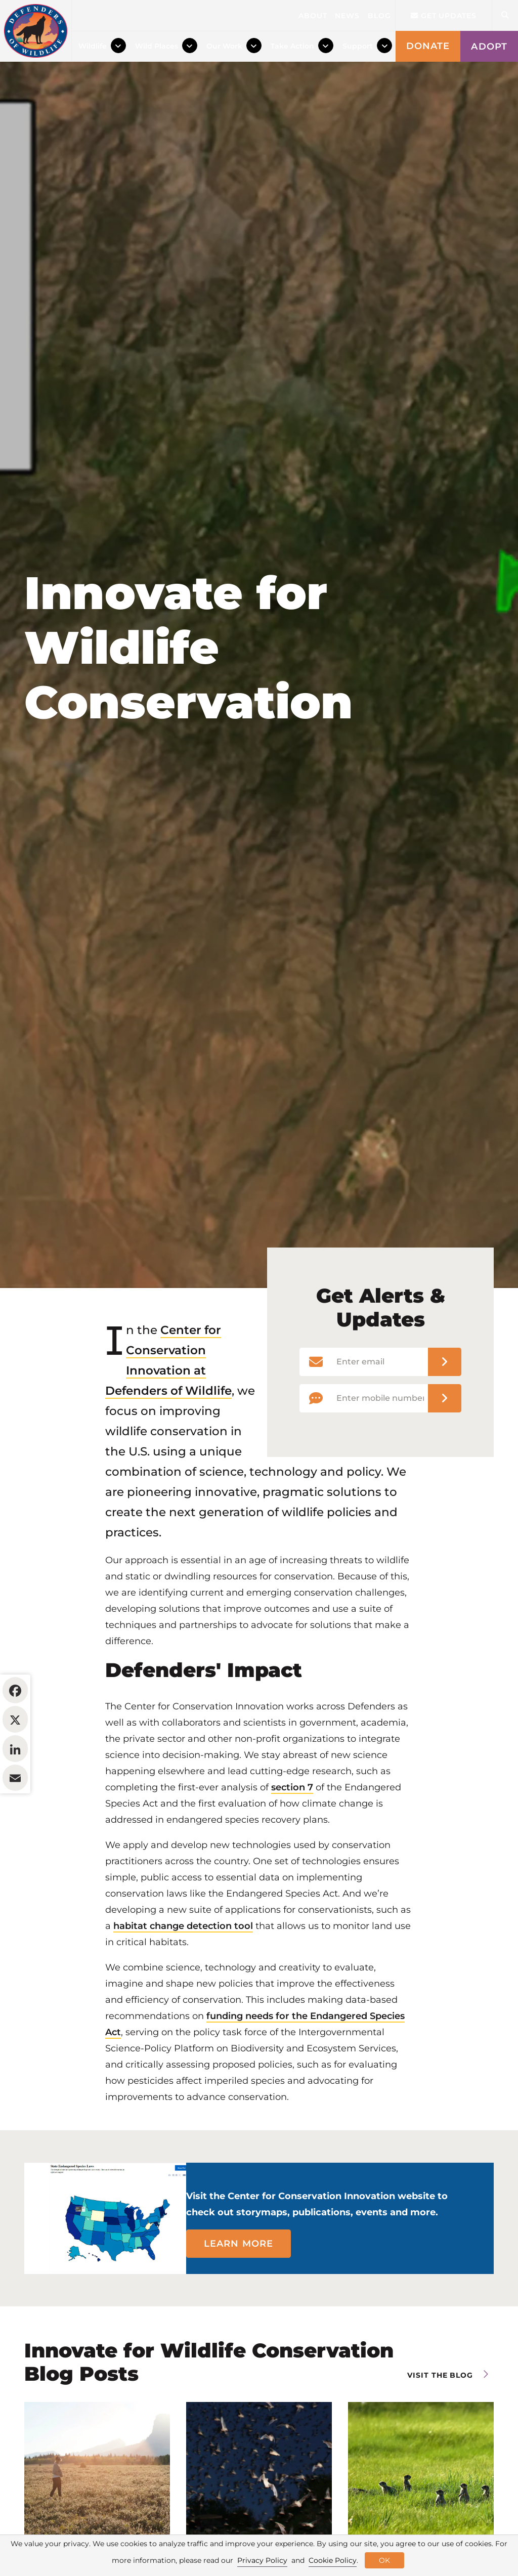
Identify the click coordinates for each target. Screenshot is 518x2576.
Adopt (489, 46)
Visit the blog (440, 2436)
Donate (428, 46)
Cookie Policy (333, 2560)
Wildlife (92, 46)
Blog (379, 15)
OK (384, 2560)
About (312, 15)
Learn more (238, 2305)
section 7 (292, 1849)
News (347, 15)
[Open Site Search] (505, 15)
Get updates (444, 15)
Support (357, 46)
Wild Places (156, 46)
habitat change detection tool (183, 1987)
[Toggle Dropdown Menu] (118, 46)
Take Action (292, 46)
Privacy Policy (262, 2560)
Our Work (224, 46)
